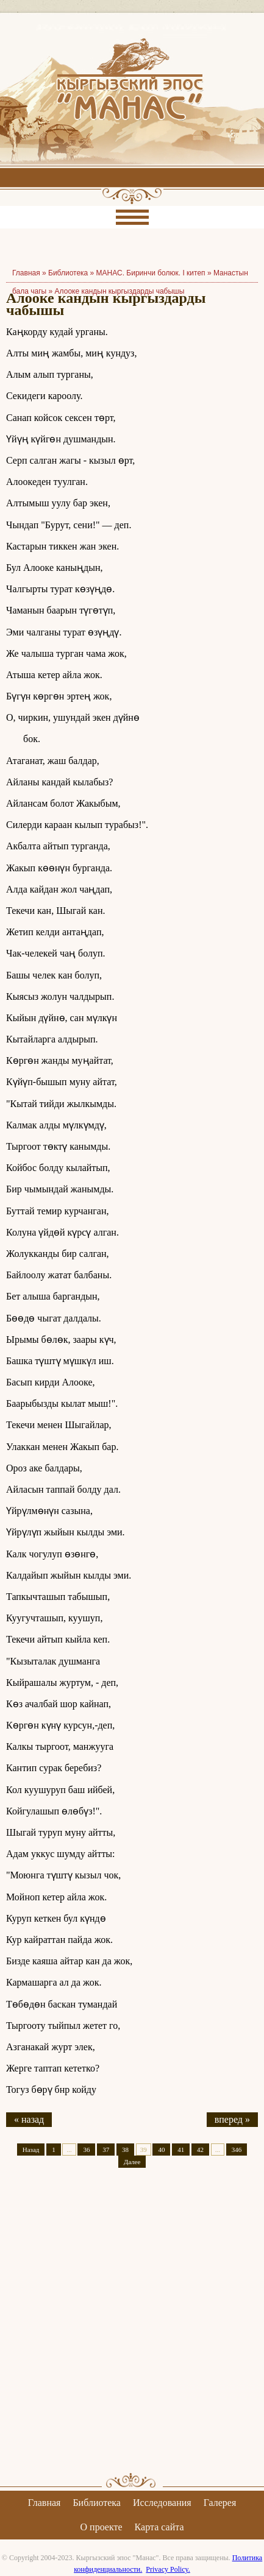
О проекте (101, 2527)
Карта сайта (159, 2527)
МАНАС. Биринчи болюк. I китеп (150, 273)
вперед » (232, 2119)
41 (180, 2149)
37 (105, 2149)
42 (200, 2149)
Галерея (220, 2502)
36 (86, 2149)
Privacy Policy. (168, 2569)
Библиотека (68, 273)
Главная (44, 2502)
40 (161, 2149)
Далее (132, 2161)
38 (125, 2149)
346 (237, 2149)
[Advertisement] (132, 2331)
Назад (31, 2149)
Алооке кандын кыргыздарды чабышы (120, 291)
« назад (29, 2119)
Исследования (162, 2502)
